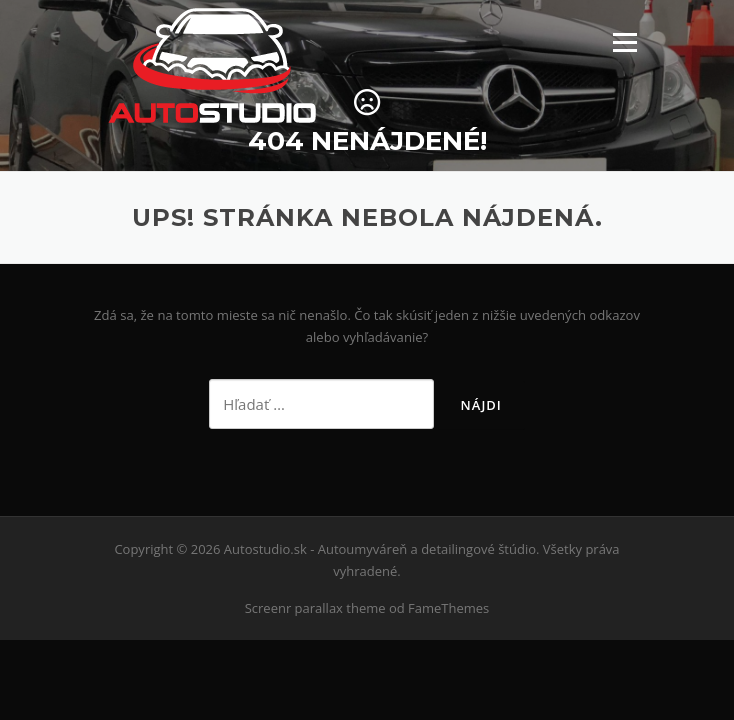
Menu (624, 42)
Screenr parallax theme (315, 608)
